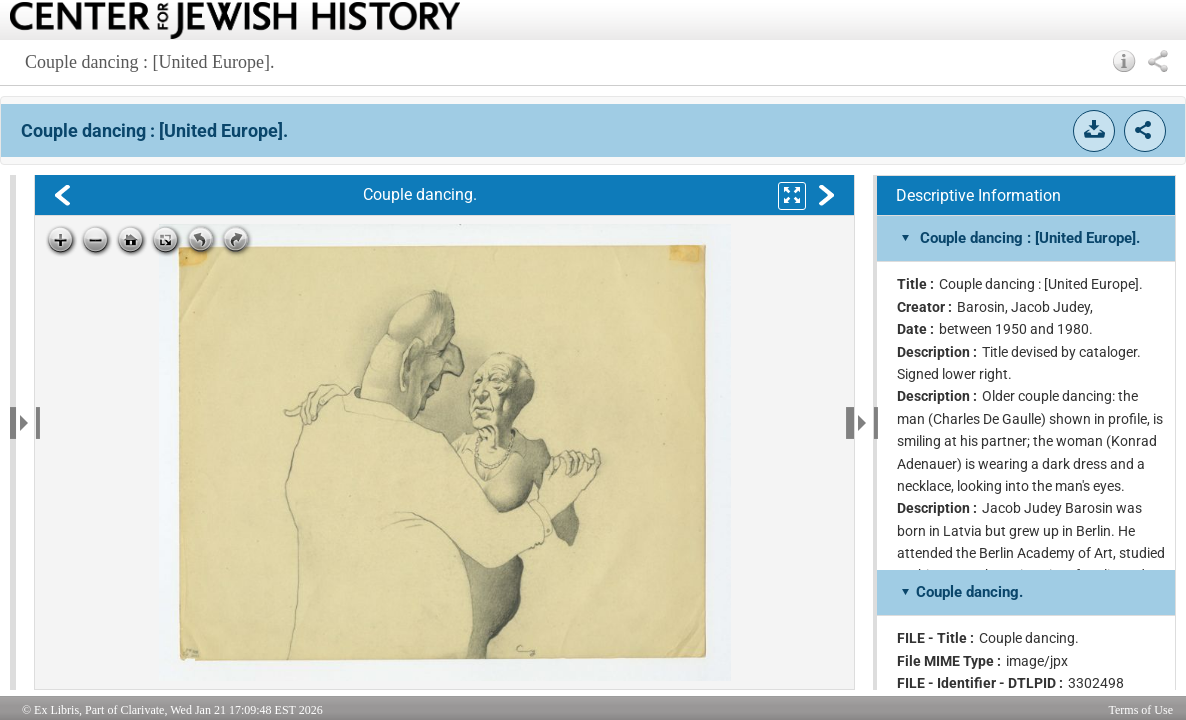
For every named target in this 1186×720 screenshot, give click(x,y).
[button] (1124, 61)
